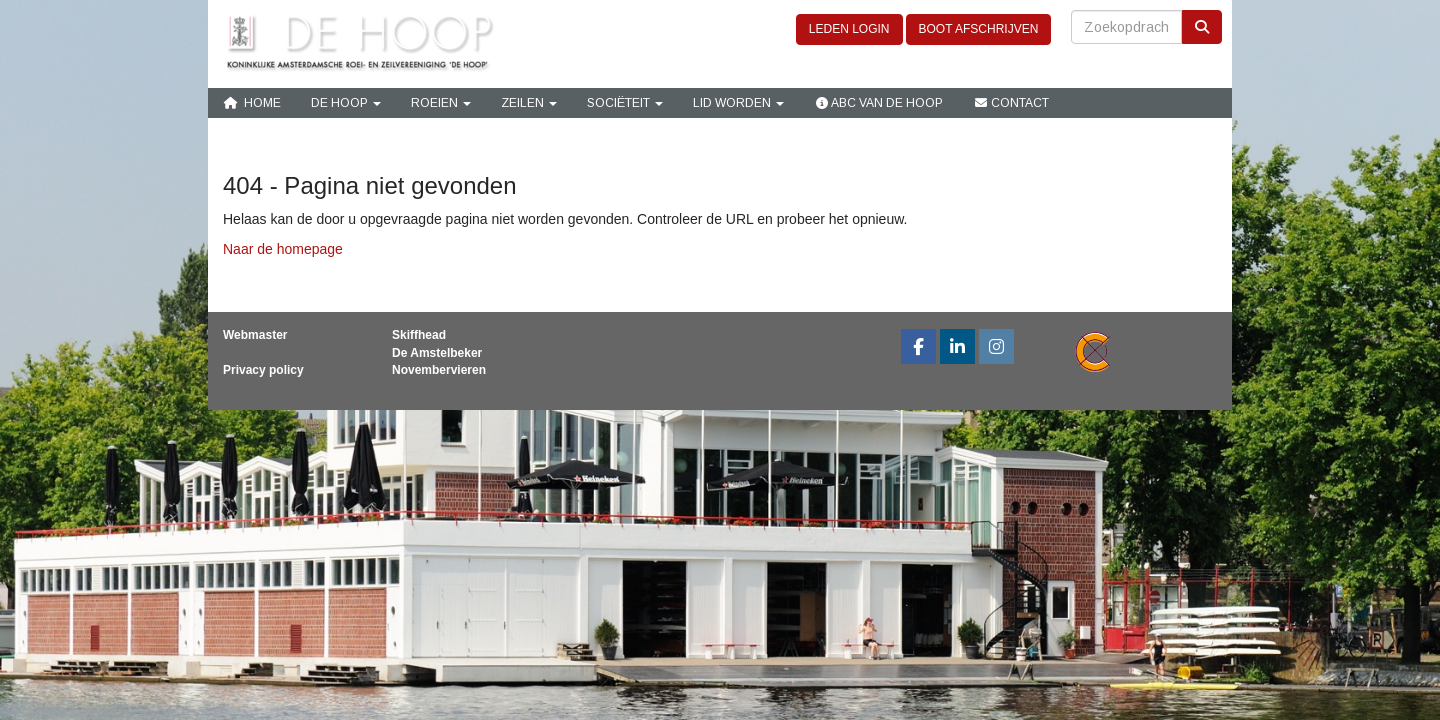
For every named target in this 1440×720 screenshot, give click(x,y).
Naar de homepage (283, 249)
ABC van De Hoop (878, 103)
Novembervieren (439, 370)
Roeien (441, 103)
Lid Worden (738, 103)
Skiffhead (419, 335)
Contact (1011, 103)
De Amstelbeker (437, 353)
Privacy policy (263, 370)
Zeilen (529, 103)
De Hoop (346, 103)
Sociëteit (625, 103)
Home (252, 103)
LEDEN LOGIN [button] (849, 29)
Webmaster (255, 335)
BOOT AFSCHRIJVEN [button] (979, 29)
